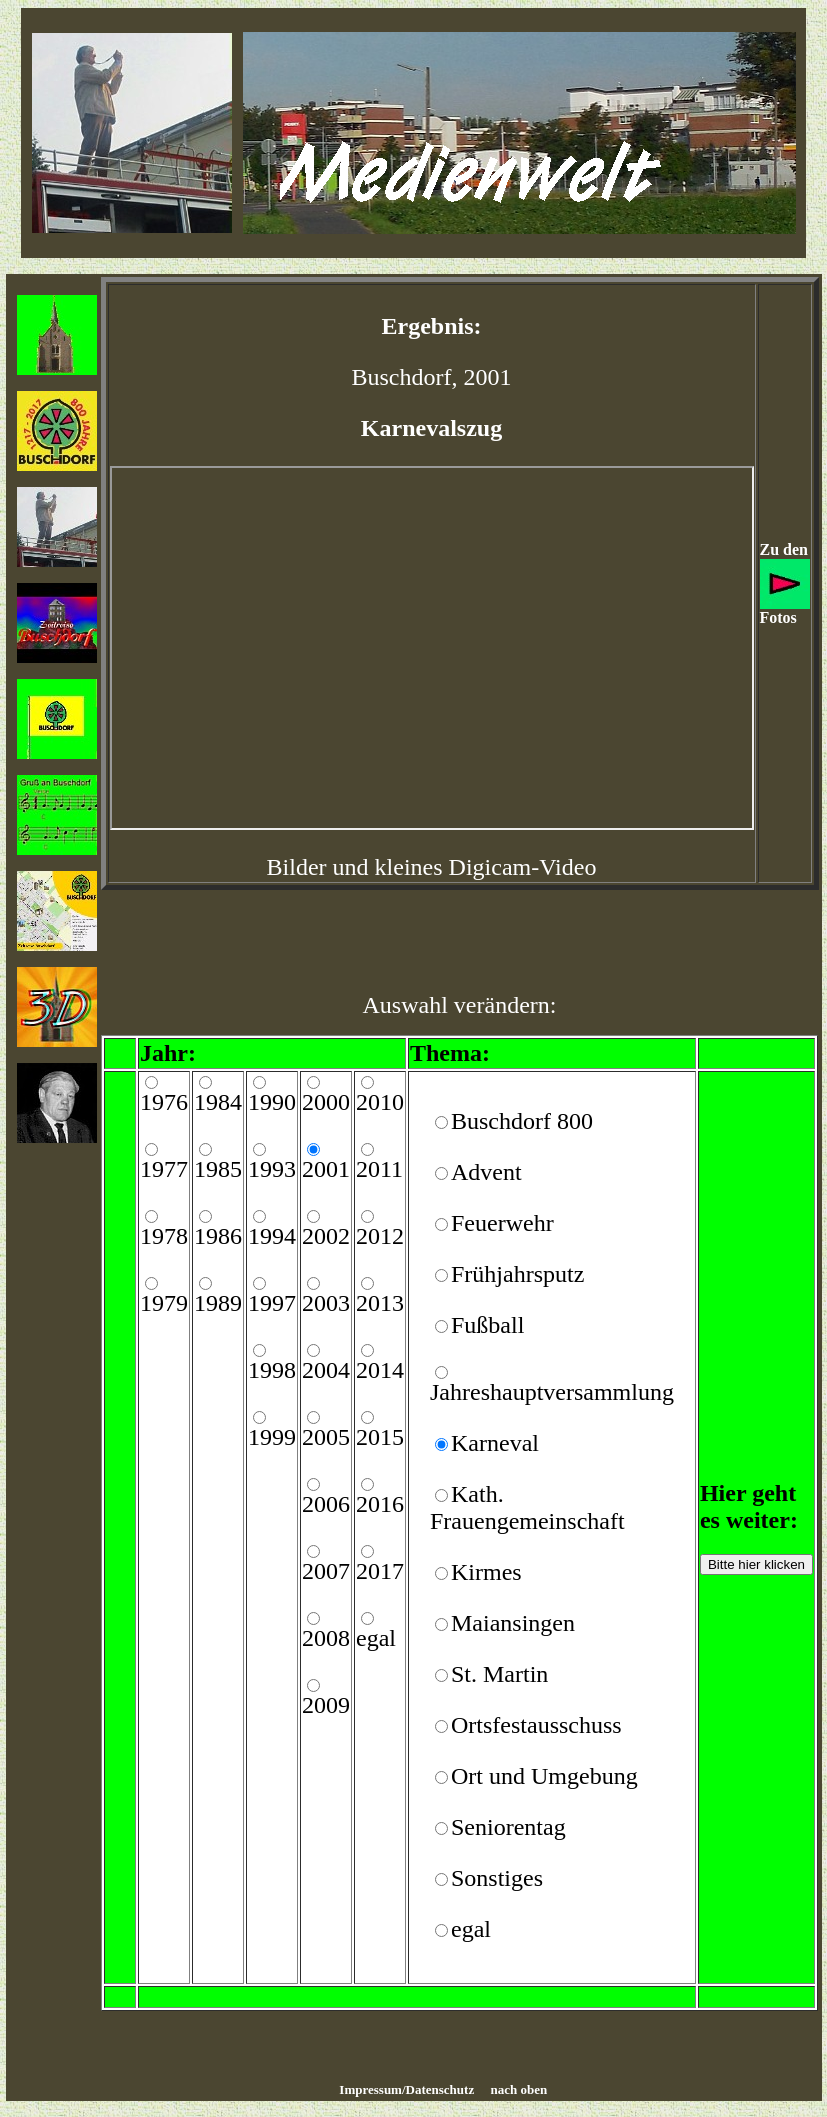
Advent (486, 1172)
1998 (272, 1370)
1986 (218, 1236)
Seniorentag (508, 1827)
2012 (380, 1236)
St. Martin (499, 1674)
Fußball (487, 1325)
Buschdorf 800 (522, 1121)
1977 (164, 1169)
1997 (272, 1303)
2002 (326, 1236)
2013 (380, 1303)
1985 (218, 1169)
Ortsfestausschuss (536, 1725)
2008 (326, 1638)
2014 (380, 1370)
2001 (326, 1169)
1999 (272, 1437)
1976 (164, 1102)
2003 (326, 1303)
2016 (380, 1504)
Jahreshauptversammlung (552, 1392)
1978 (164, 1236)
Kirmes (486, 1572)
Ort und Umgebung (544, 1776)
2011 (379, 1169)
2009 (326, 1705)
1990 (272, 1102)
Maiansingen (513, 1623)
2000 (326, 1102)
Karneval (495, 1443)
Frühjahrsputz (517, 1274)
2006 (326, 1504)
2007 (326, 1571)
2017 (380, 1571)
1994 (272, 1236)
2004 (326, 1370)
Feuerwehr (502, 1223)
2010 (380, 1102)
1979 (164, 1303)
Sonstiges (497, 1878)
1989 (218, 1303)
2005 (326, 1437)
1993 (272, 1169)
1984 (218, 1102)
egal (376, 1638)
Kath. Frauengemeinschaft (527, 1507)
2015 (380, 1437)
